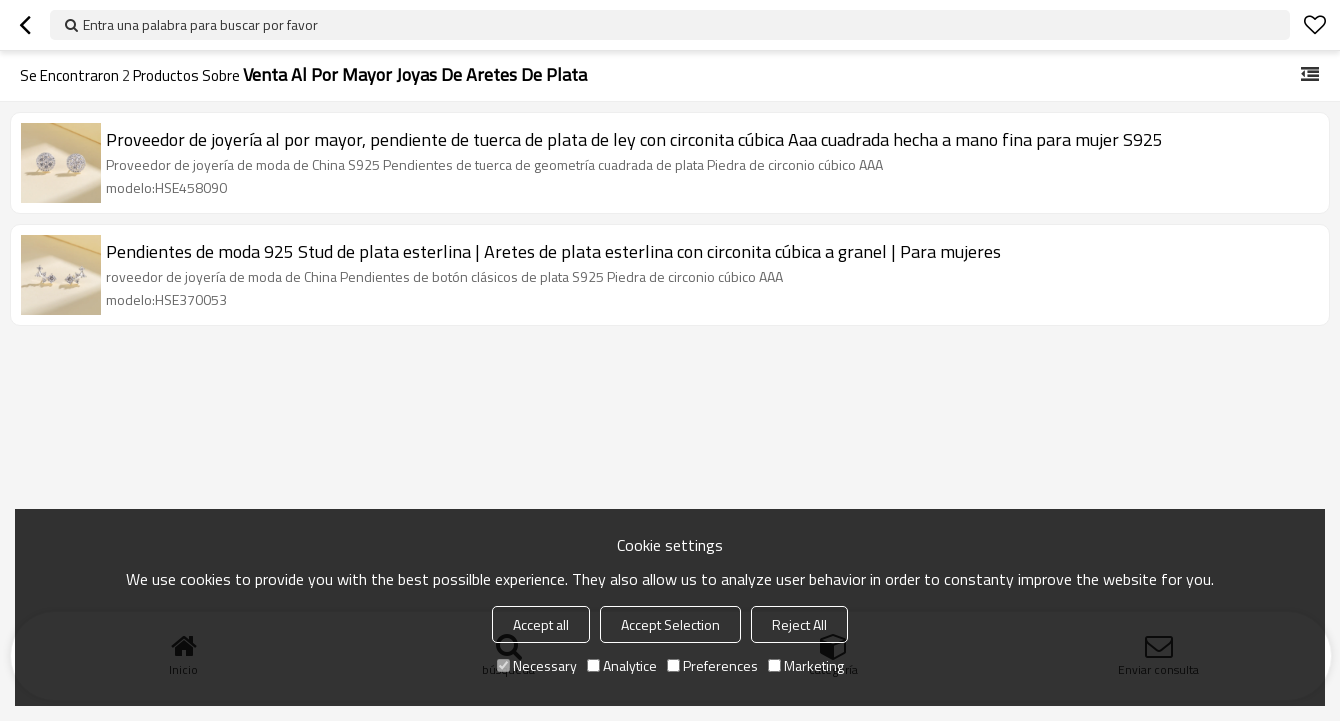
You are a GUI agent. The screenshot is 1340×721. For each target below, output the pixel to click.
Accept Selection (670, 624)
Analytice (622, 665)
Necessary (537, 665)
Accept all (541, 624)
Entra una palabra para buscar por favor (200, 24)
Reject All (799, 624)
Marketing (806, 665)
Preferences (712, 665)
